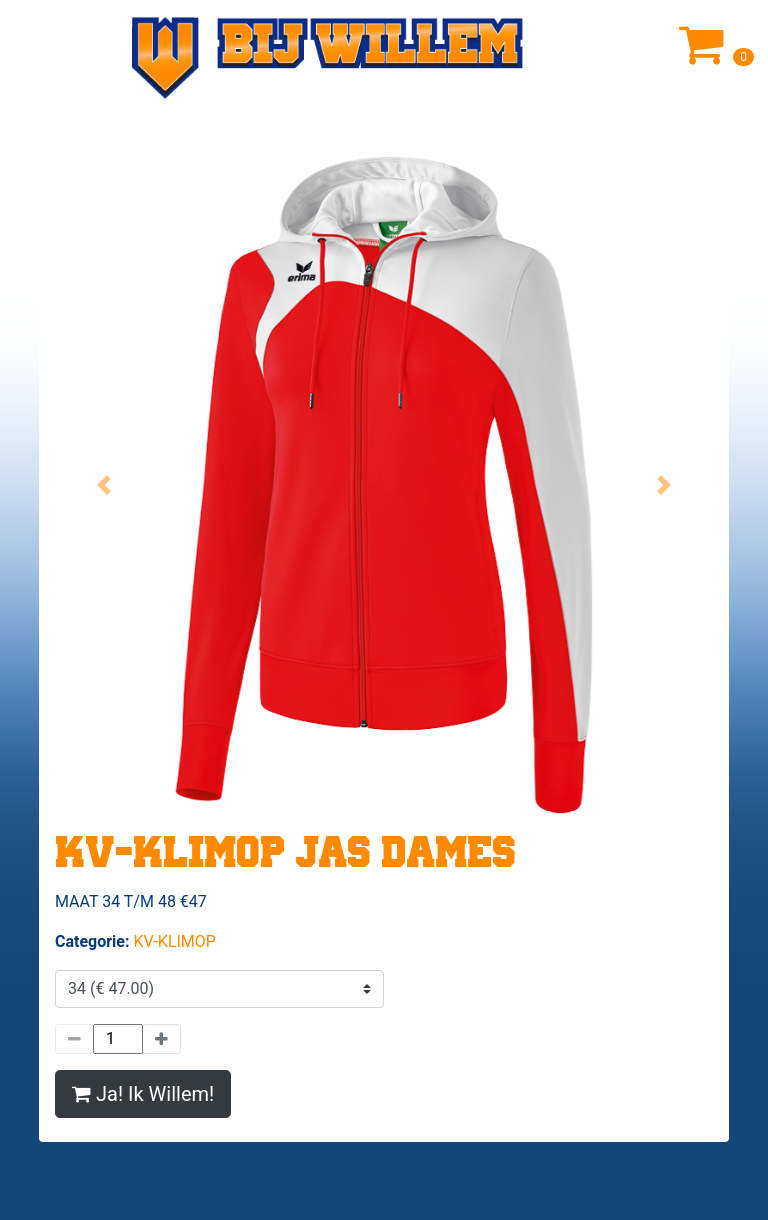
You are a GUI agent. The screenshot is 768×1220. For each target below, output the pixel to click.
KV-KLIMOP (174, 941)
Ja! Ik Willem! (143, 1094)
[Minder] (74, 1039)
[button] (104, 485)
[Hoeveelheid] (118, 1039)
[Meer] (162, 1039)
